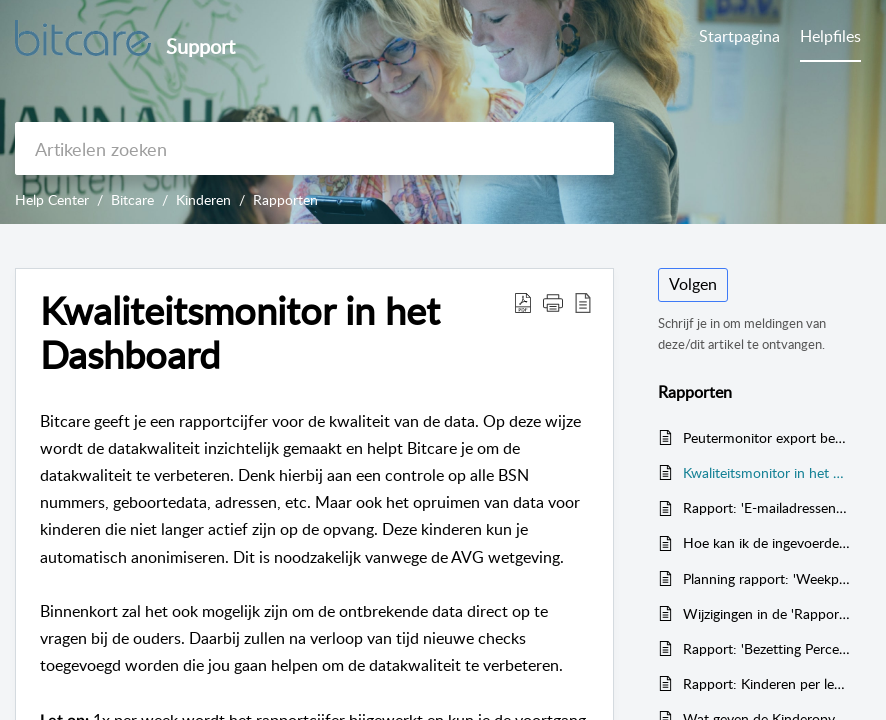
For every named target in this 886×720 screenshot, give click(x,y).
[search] (314, 148)
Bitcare (132, 199)
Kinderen (203, 199)
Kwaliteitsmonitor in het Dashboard (767, 472)
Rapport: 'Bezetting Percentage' (767, 648)
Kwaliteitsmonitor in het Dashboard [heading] (240, 333)
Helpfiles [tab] (830, 36)
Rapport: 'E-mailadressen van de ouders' (767, 507)
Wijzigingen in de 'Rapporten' (767, 613)
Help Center (52, 199)
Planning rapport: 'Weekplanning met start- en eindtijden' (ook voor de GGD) (767, 578)
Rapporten (285, 199)
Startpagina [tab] (739, 36)
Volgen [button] (693, 284)
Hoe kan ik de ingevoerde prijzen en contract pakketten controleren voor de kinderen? (767, 542)
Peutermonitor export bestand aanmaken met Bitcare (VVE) (767, 437)
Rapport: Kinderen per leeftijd (767, 683)
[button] (523, 302)
